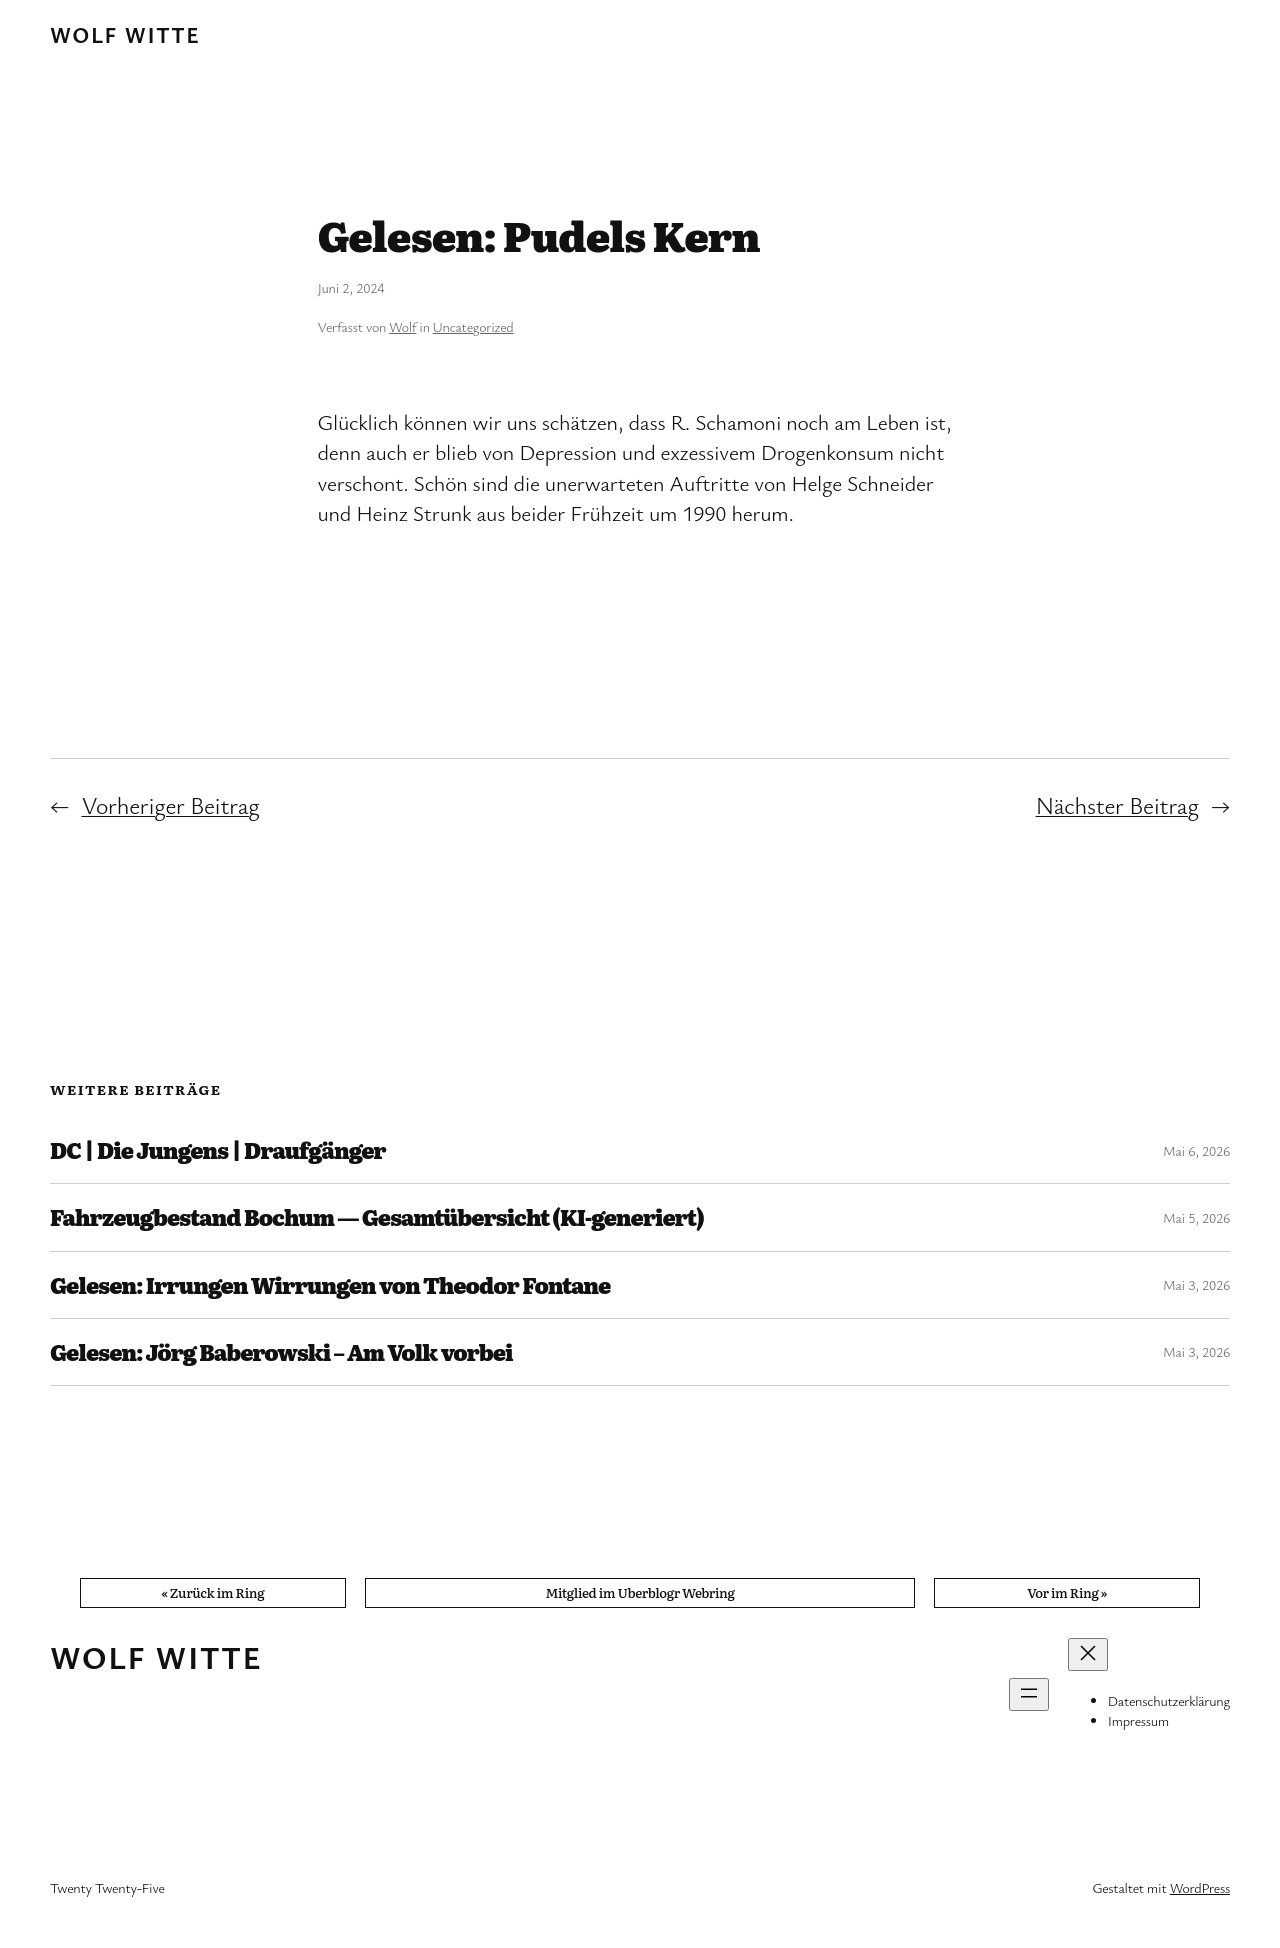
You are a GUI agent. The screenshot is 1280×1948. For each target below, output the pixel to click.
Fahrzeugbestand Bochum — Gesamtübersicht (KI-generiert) (376, 1217)
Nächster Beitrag (1117, 805)
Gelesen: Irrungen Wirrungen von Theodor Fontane (330, 1285)
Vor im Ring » (1067, 1592)
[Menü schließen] (1088, 1654)
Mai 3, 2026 (1196, 1284)
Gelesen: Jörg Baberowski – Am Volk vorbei (281, 1352)
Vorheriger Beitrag (170, 805)
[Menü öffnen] (1029, 1694)
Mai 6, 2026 (1196, 1150)
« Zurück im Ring (212, 1592)
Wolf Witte (125, 34)
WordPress (1200, 1887)
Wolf (402, 326)
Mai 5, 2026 (1196, 1217)
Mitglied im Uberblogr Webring (639, 1592)
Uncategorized (473, 326)
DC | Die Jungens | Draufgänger (218, 1150)
